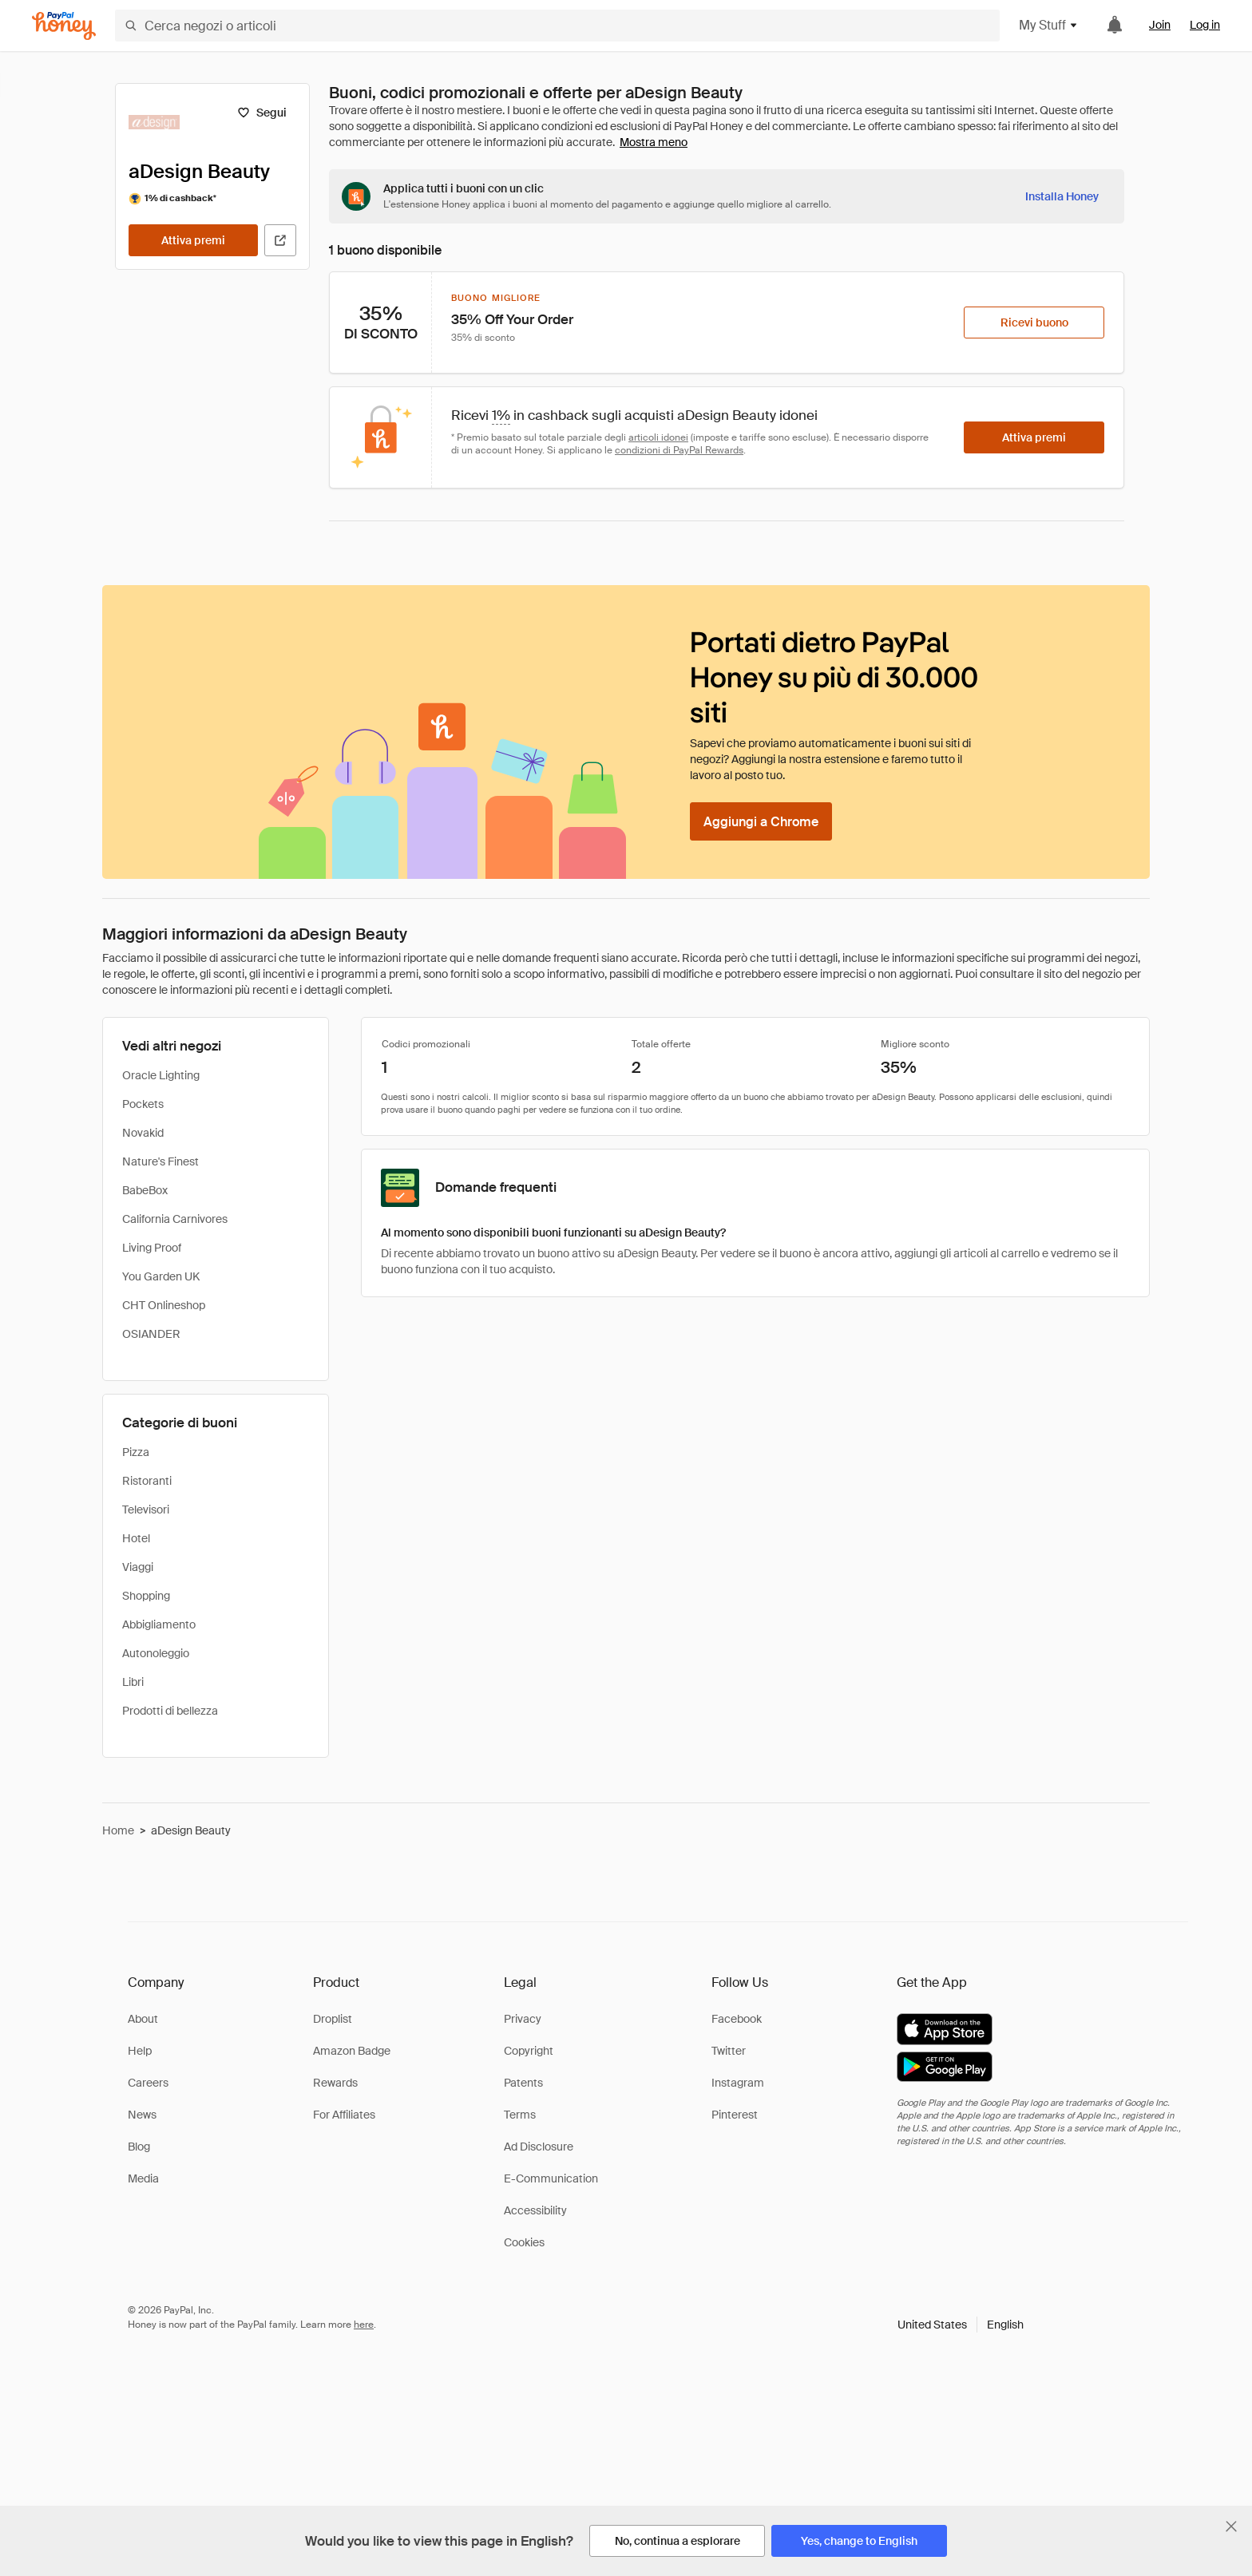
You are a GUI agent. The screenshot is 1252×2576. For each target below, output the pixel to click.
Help (140, 2051)
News (142, 2114)
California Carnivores (175, 1219)
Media (143, 2178)
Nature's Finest (160, 1161)
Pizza (135, 1452)
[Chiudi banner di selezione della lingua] (1231, 2526)
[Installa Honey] (1062, 196)
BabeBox (145, 1190)
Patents (523, 2082)
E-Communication (551, 2178)
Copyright (528, 2051)
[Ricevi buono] (1034, 322)
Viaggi (137, 1567)
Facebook (736, 2019)
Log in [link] (1205, 25)
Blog (139, 2146)
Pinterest (734, 2114)
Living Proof (151, 1248)
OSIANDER (151, 1334)
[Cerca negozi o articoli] (557, 26)
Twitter (728, 2051)
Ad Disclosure (538, 2146)
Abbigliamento (159, 1624)
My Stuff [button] (1049, 25)
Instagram (737, 2082)
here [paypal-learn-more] (364, 2324)
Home (118, 1830)
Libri (133, 1682)
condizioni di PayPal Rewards (679, 450)
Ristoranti (147, 1481)
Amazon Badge (351, 2051)
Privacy (522, 2019)
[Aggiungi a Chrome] (761, 821)
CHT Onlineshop (163, 1305)
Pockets (143, 1104)
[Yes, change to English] (859, 2541)
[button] (960, 2325)
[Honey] (64, 26)
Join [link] (1160, 25)
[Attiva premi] (193, 240)
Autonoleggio (155, 1653)
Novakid (143, 1133)
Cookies (524, 2242)
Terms (520, 2114)
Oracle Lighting (161, 1075)
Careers (148, 2082)
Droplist (332, 2019)
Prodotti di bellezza (170, 1710)
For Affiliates (344, 2114)
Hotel (136, 1538)
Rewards (335, 2082)
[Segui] (261, 113)
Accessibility (535, 2210)
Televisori (145, 1509)
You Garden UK (161, 1276)
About (143, 2019)
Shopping (146, 1596)
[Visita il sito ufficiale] (280, 240)
